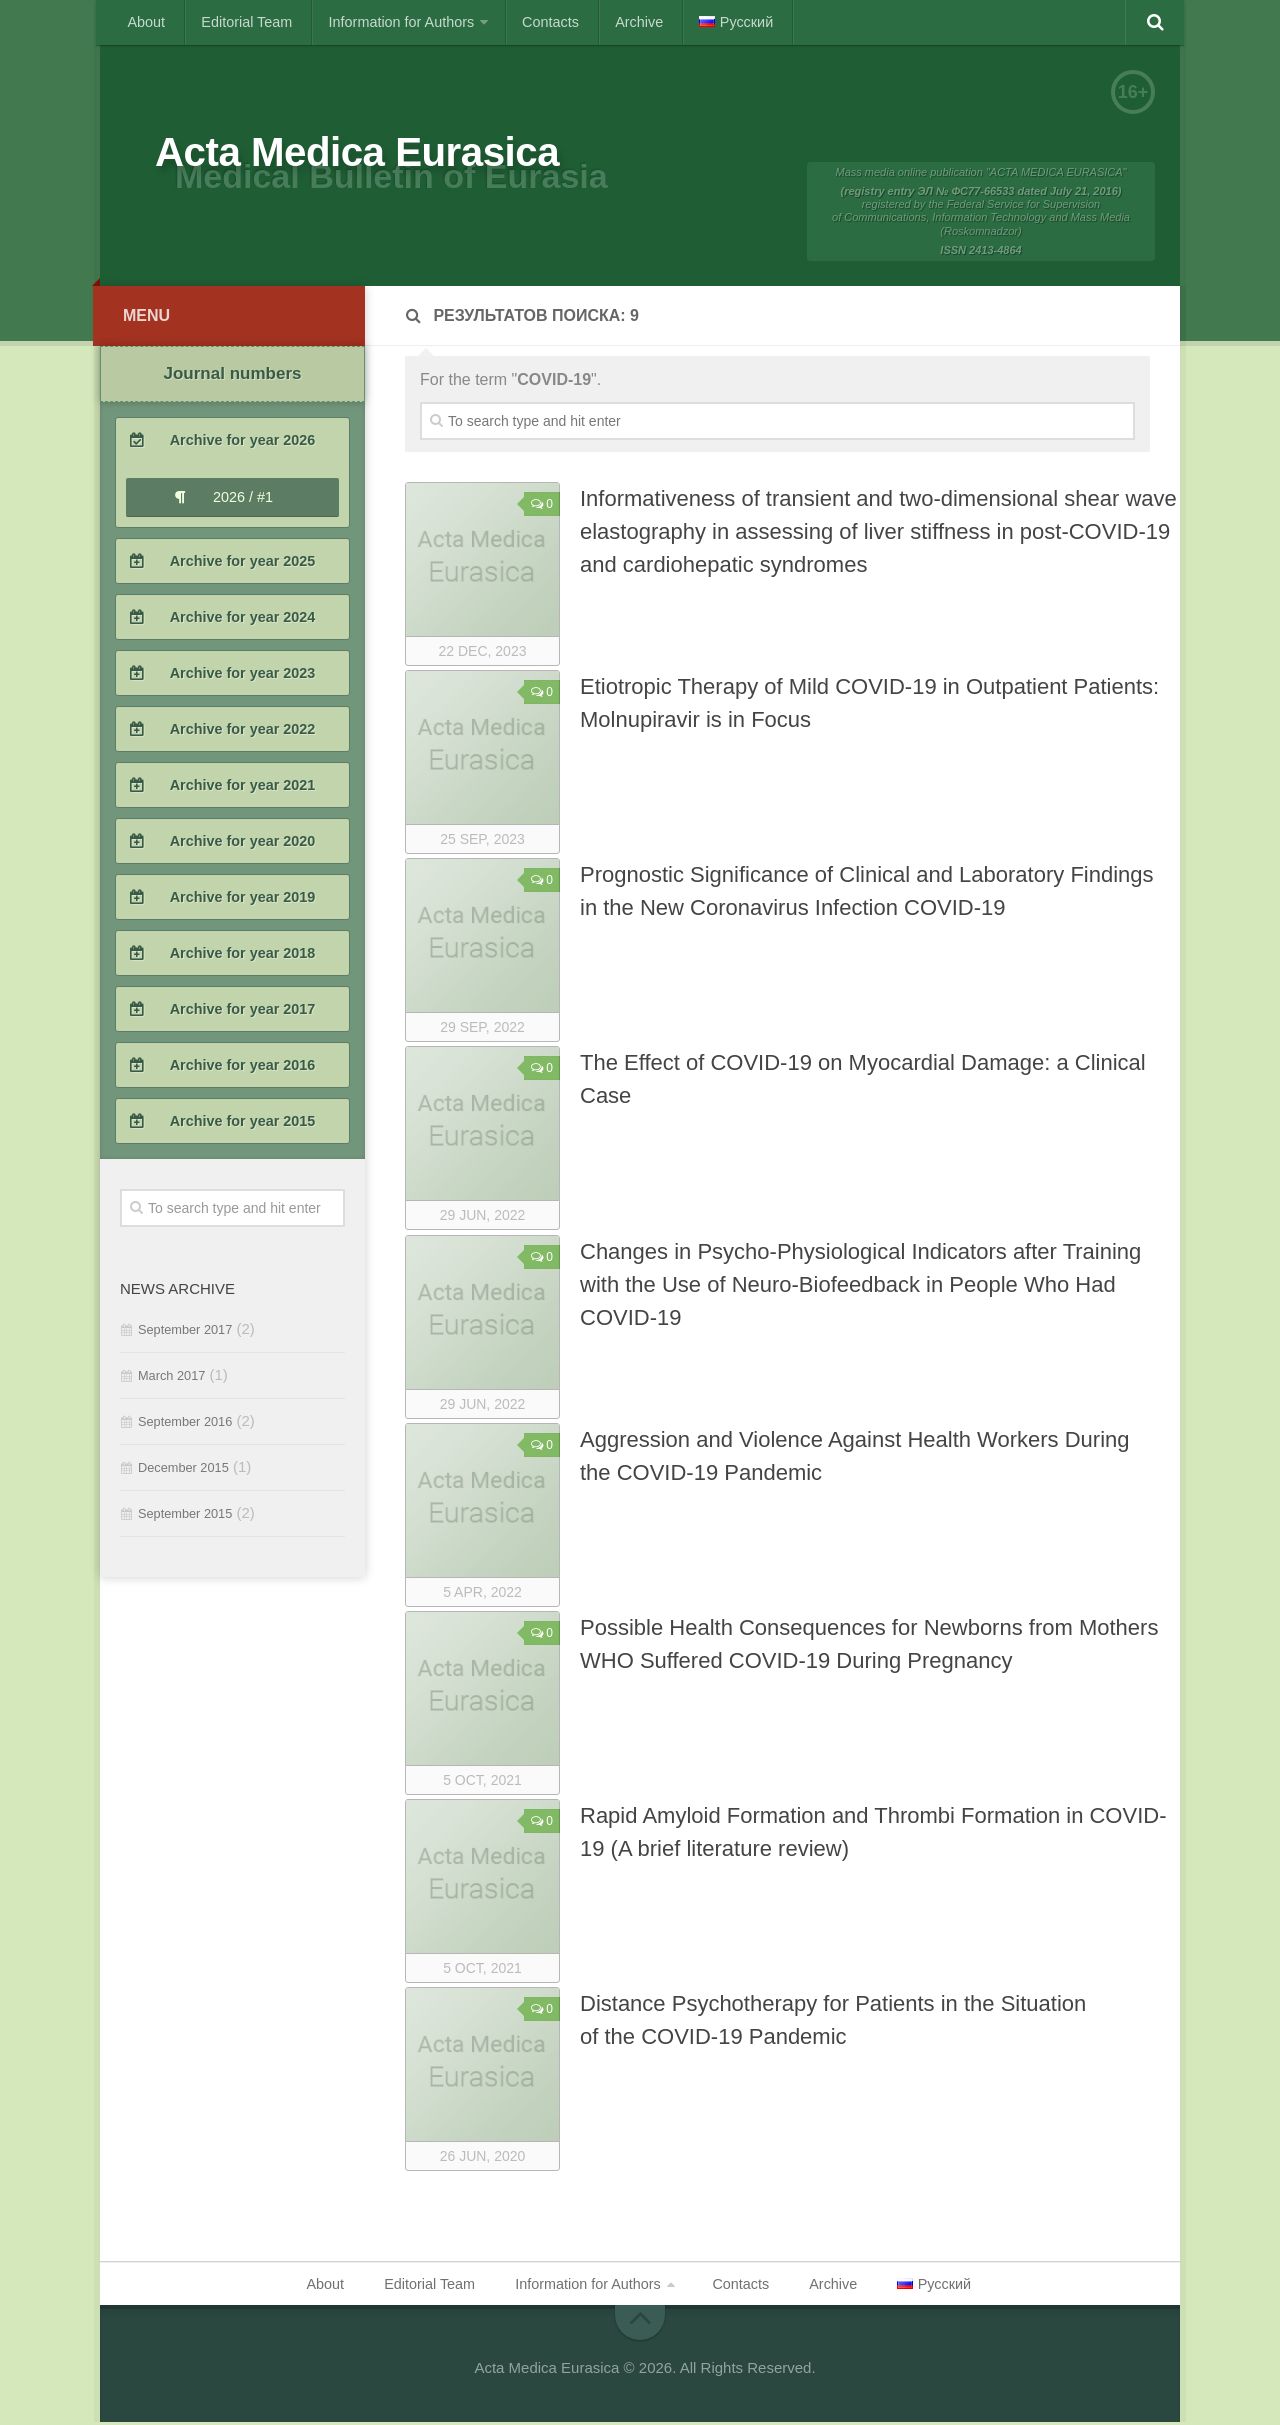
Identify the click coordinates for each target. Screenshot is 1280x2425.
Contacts (520, 22)
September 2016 (185, 1425)
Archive (600, 22)
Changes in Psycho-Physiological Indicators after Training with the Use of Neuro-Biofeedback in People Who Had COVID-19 (860, 1288)
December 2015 (183, 1471)
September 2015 (185, 1517)
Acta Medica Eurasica (386, 155)
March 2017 (171, 1379)
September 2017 (185, 1333)
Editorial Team (235, 22)
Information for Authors (379, 22)
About (143, 22)
